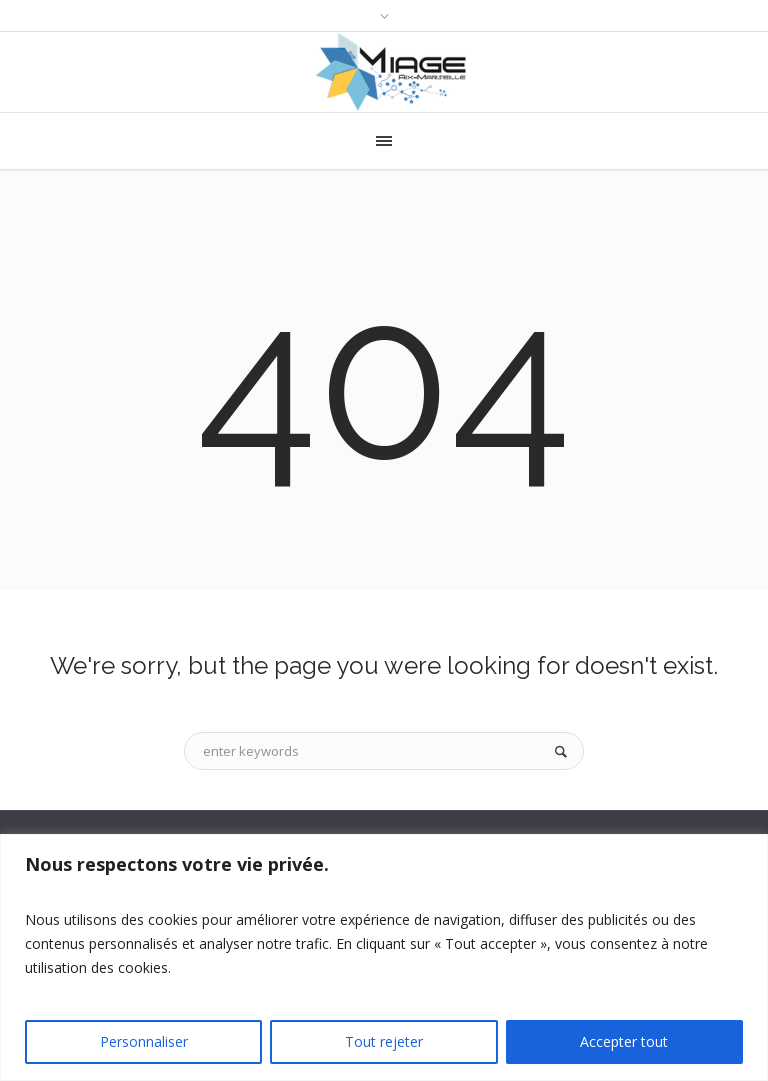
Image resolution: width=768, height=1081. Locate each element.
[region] (384, 957)
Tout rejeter (384, 1041)
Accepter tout (624, 1041)
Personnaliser (144, 1041)
